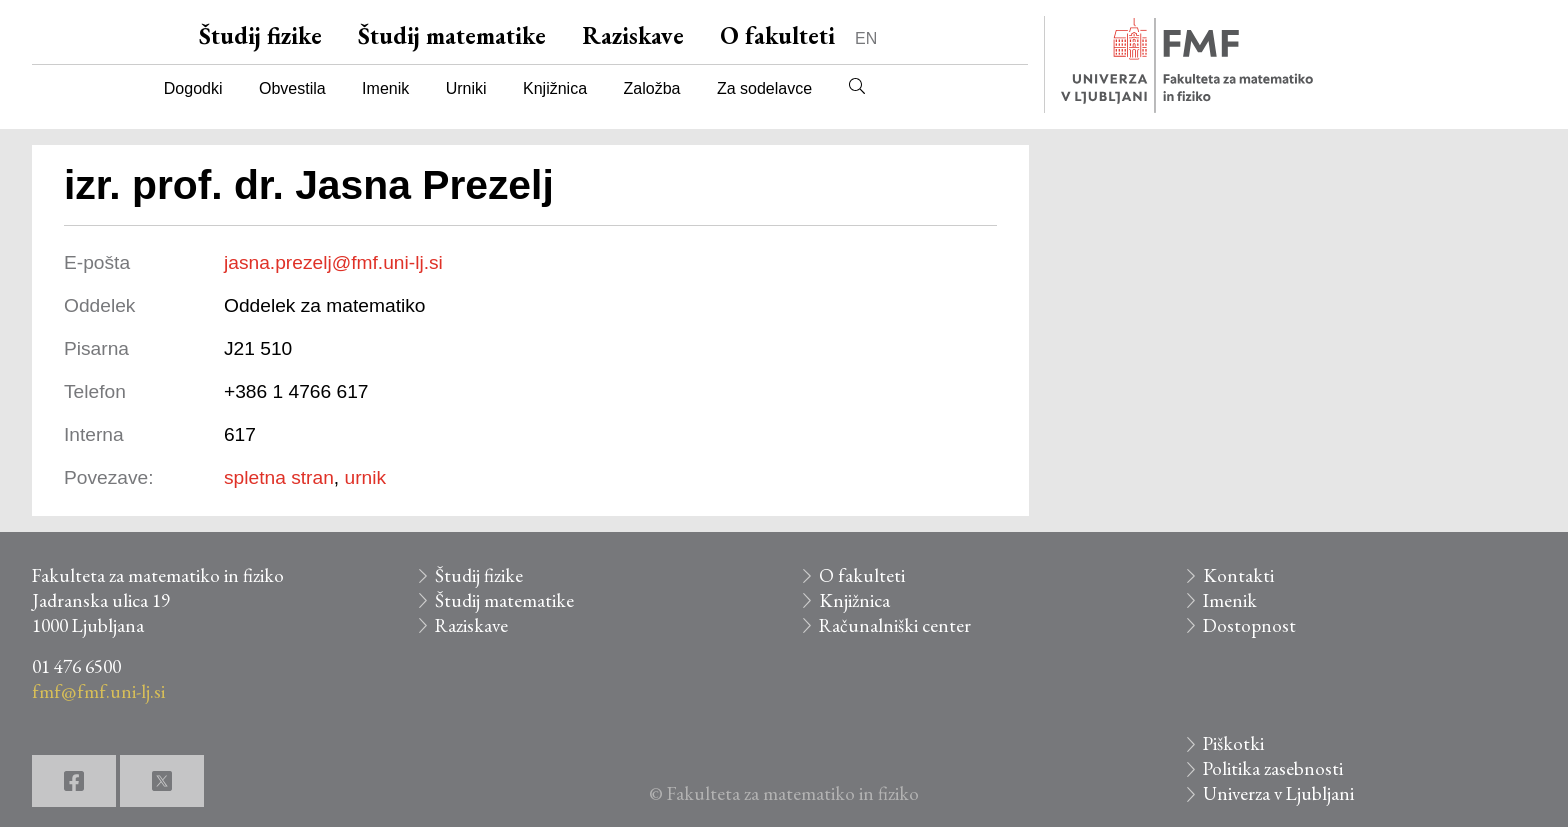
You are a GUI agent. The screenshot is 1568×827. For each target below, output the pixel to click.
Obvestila (292, 88)
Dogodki (193, 88)
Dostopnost (1249, 625)
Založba (652, 88)
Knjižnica (555, 88)
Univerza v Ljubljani (1278, 793)
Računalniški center (895, 625)
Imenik (385, 88)
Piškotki (1233, 743)
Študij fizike (260, 35)
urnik (366, 477)
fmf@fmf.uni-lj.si (98, 691)
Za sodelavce (764, 88)
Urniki (466, 88)
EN (866, 38)
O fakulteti (777, 35)
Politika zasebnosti (1273, 768)
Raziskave (633, 35)
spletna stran (279, 477)
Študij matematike (452, 35)
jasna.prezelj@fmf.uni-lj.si (333, 262)
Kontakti (1238, 575)
